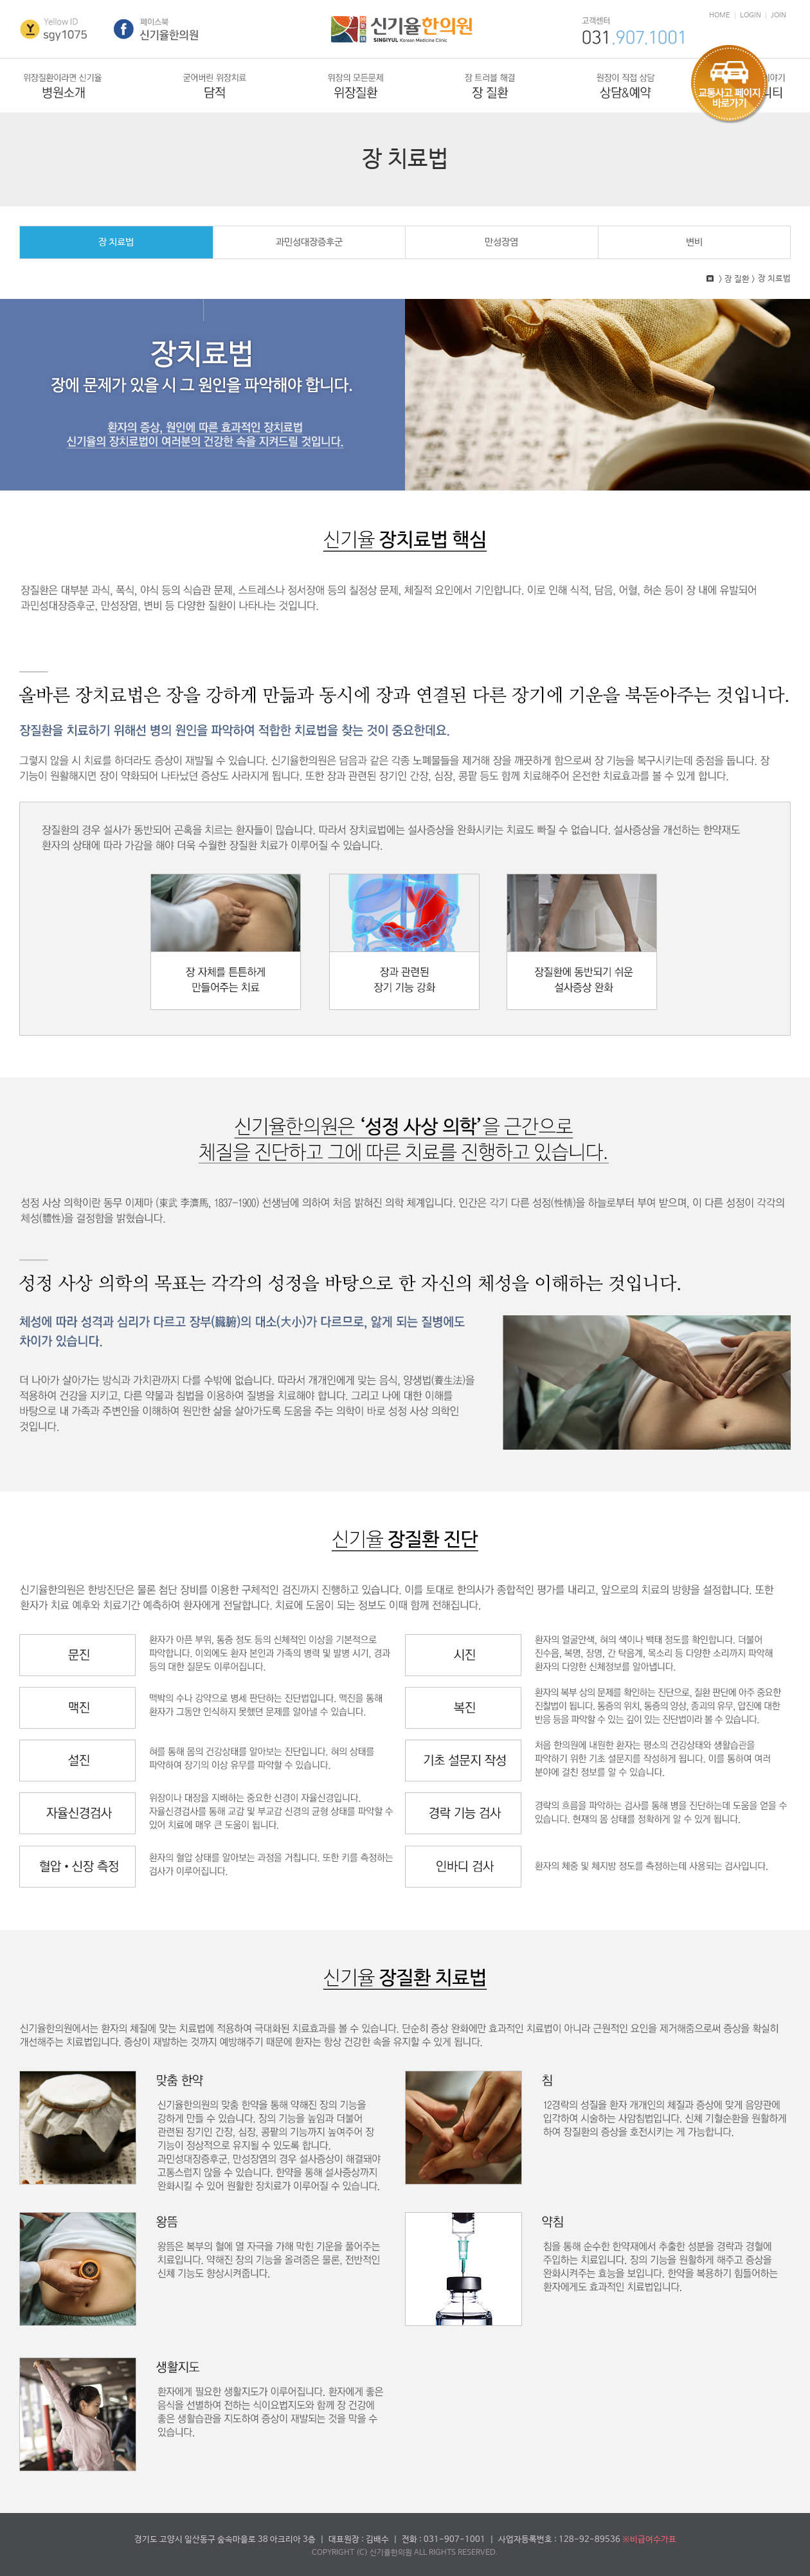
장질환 (490, 86)
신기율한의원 (401, 29)
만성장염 (501, 242)
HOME (719, 15)
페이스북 (157, 29)
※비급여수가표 (649, 2539)
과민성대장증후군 (309, 242)
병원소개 (63, 86)
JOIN (778, 15)
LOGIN (750, 15)
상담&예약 (626, 86)
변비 (694, 242)
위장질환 (355, 86)
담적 (214, 86)
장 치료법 (116, 242)
